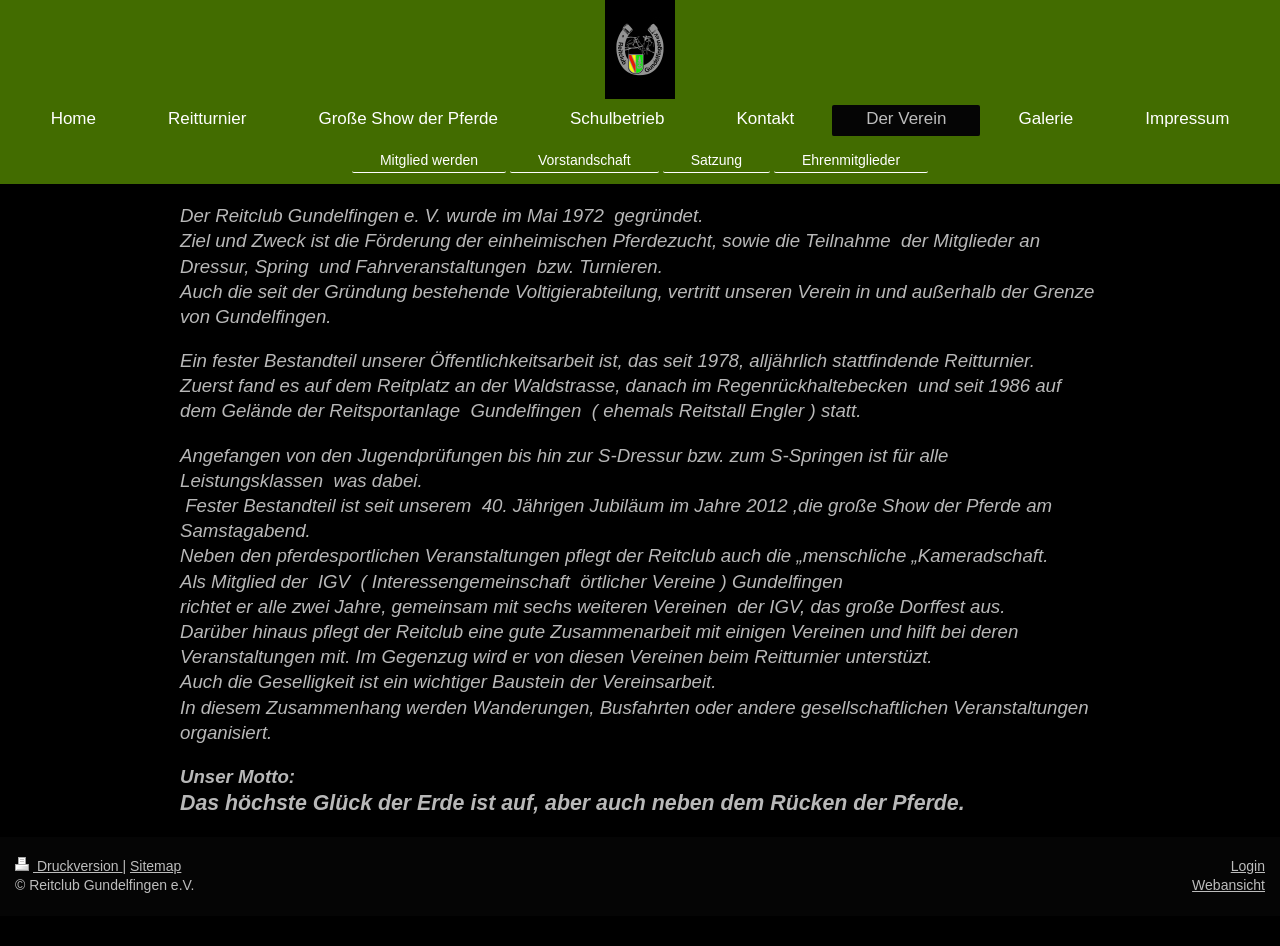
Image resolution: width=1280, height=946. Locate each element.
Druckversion (68, 866)
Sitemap (155, 866)
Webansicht (1228, 885)
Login (1248, 866)
